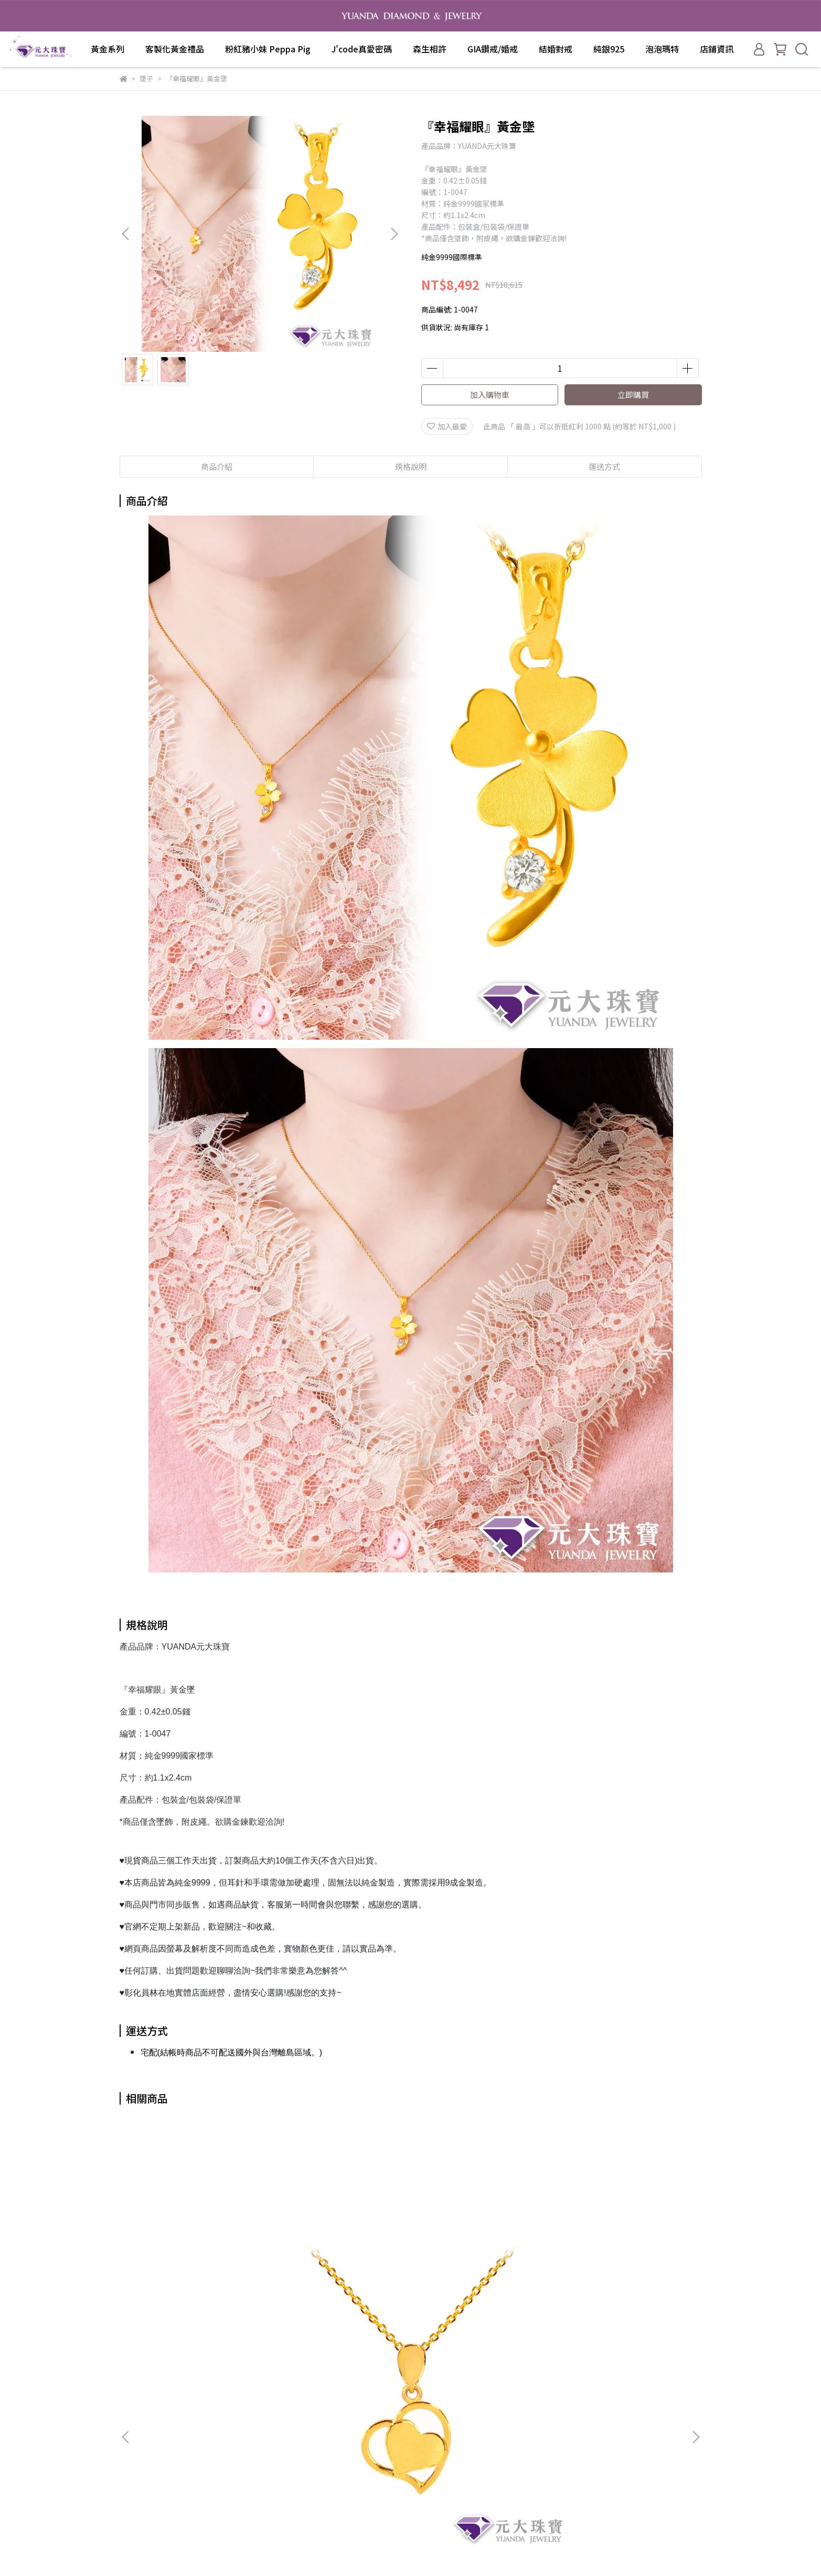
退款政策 (270, 2413)
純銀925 (608, 49)
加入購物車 (489, 394)
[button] (394, 234)
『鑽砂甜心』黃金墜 (623, 2249)
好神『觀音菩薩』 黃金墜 (481, 2249)
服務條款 (270, 2445)
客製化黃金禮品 (174, 49)
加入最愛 (447, 426)
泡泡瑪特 (662, 49)
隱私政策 (270, 2429)
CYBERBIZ (499, 2549)
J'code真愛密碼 (362, 49)
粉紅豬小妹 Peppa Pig (268, 49)
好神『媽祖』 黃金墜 (340, 2249)
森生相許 (429, 49)
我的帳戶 (270, 2397)
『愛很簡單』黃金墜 (198, 2249)
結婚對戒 (555, 49)
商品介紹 (216, 466)
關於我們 (270, 2382)
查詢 (262, 2366)
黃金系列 (107, 49)
